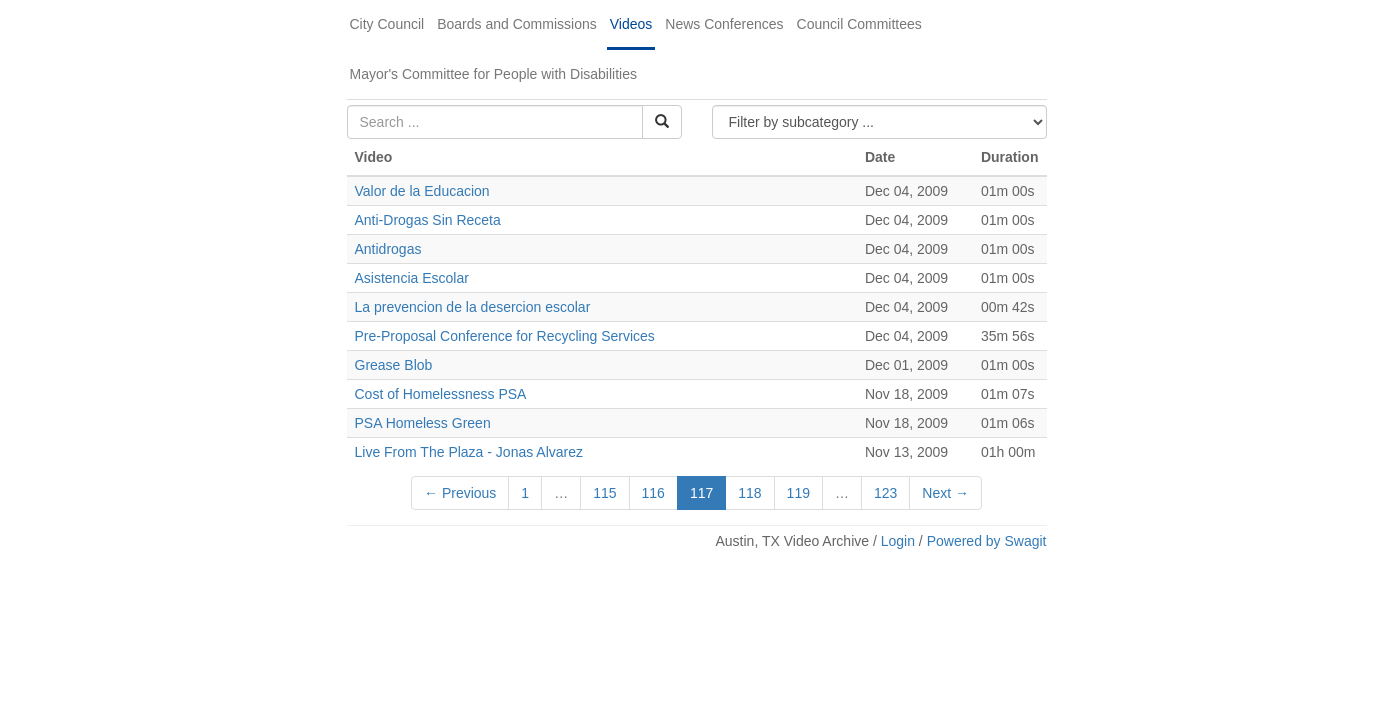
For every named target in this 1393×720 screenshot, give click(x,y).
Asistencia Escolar (412, 278)
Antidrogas (388, 249)
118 (749, 493)
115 (604, 493)
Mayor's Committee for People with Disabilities (493, 74)
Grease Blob (394, 365)
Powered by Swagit (987, 541)
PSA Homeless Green (423, 423)
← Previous (460, 493)
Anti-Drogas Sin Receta (428, 220)
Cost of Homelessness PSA (440, 394)
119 (798, 493)
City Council (387, 24)
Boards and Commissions (517, 24)
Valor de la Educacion (422, 191)
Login (898, 541)
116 (653, 493)
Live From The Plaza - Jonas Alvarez (469, 452)
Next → (945, 493)
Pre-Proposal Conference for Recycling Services (505, 336)
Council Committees (859, 24)
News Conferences (724, 24)
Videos (631, 24)
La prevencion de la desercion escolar (475, 307)
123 (885, 493)
